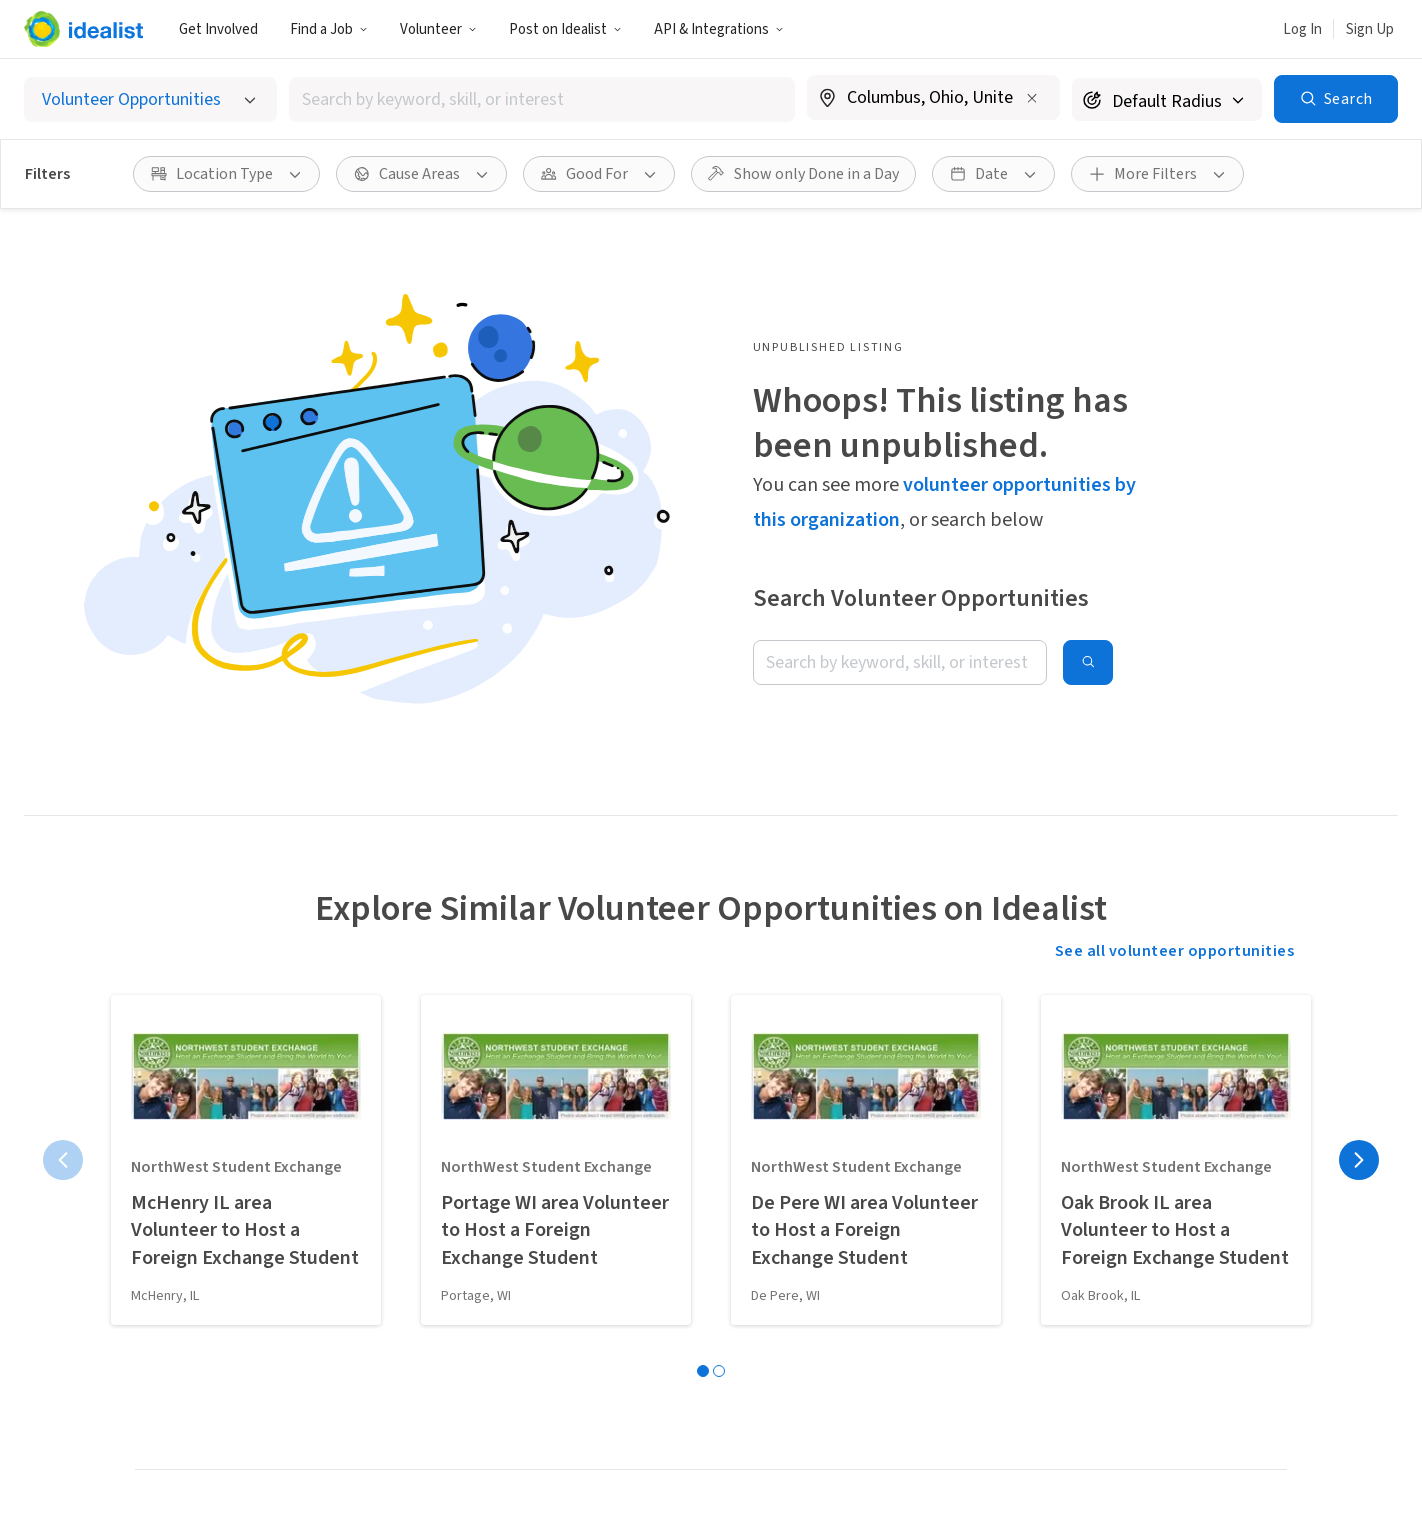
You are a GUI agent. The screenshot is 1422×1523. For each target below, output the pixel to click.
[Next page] (1359, 1160)
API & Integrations (719, 29)
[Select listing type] (150, 99)
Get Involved (218, 29)
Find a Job (329, 29)
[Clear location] (1032, 98)
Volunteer (438, 29)
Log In (1302, 29)
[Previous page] (63, 1160)
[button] (329, 29)
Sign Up (1370, 29)
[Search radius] (1167, 99)
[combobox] (542, 99)
